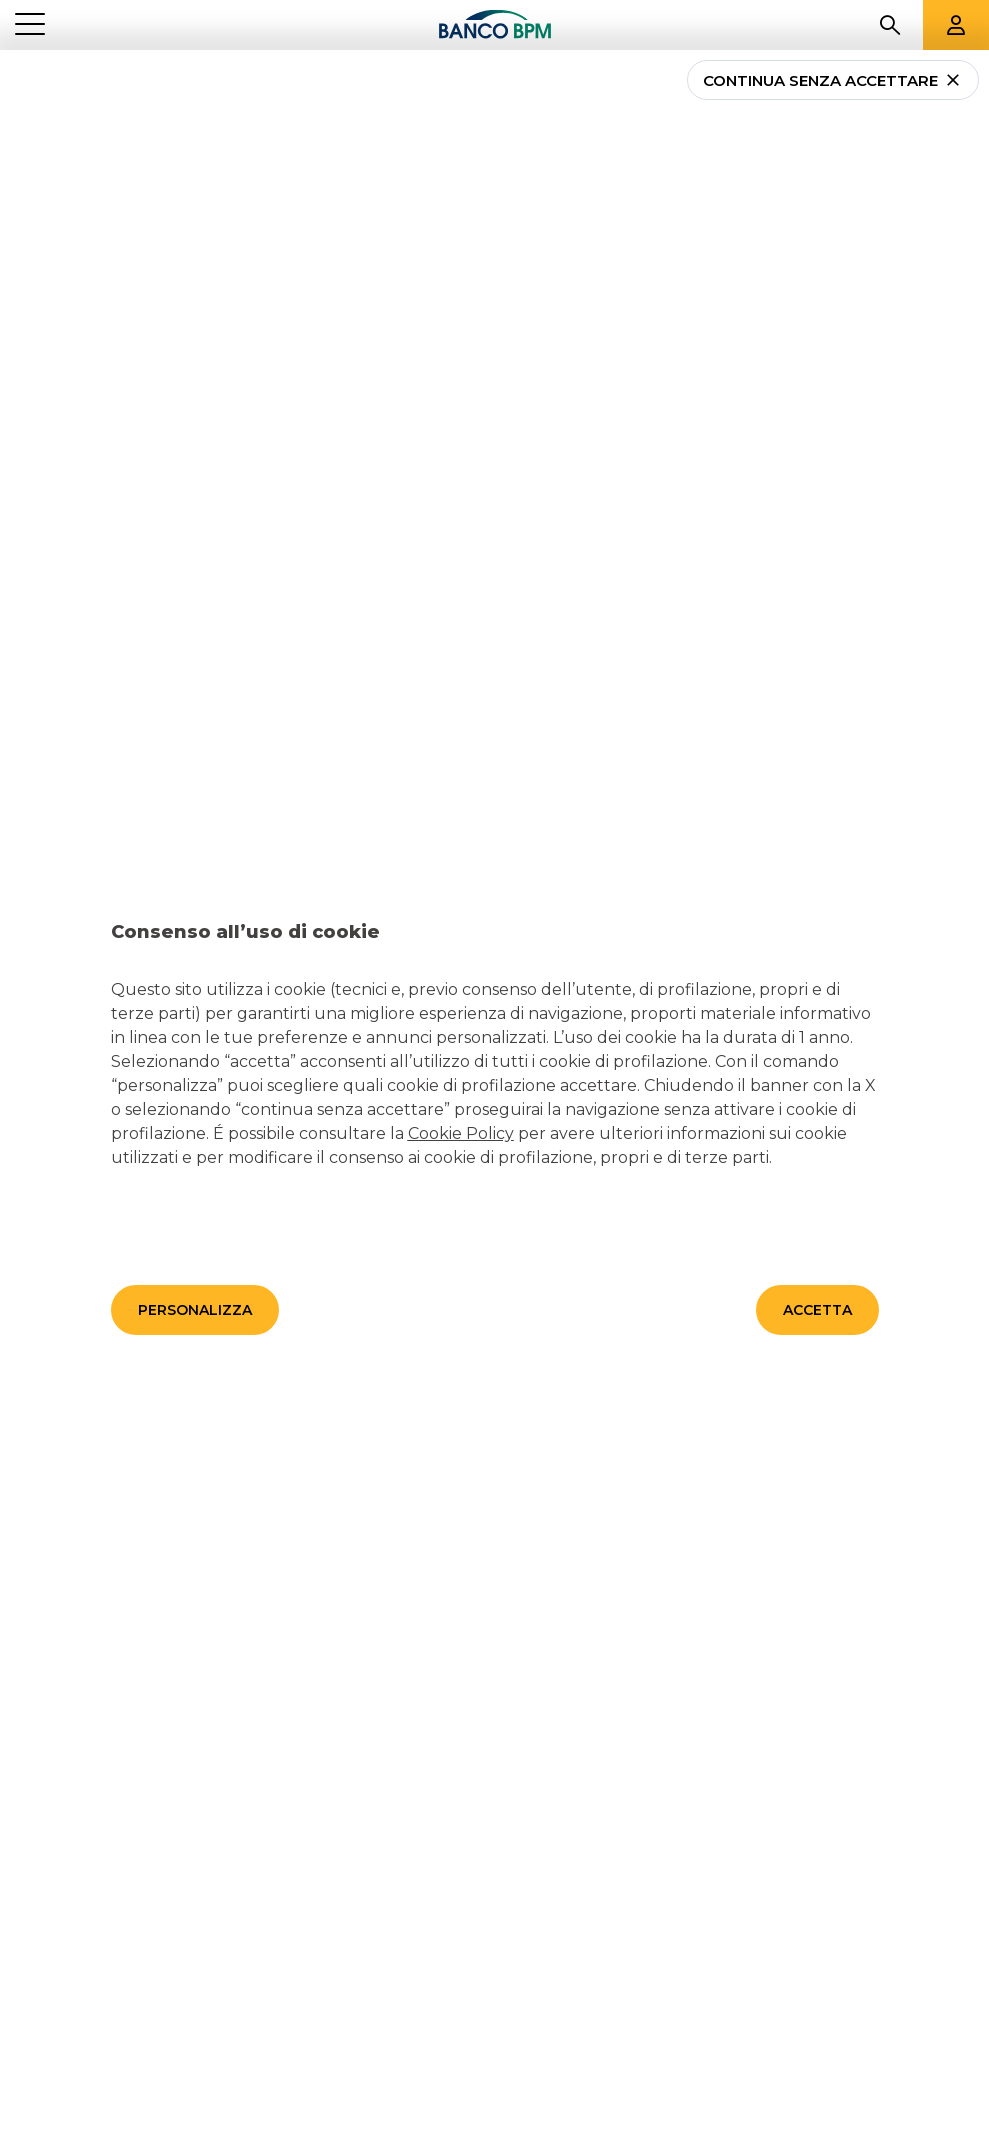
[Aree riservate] (956, 25)
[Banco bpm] (495, 25)
